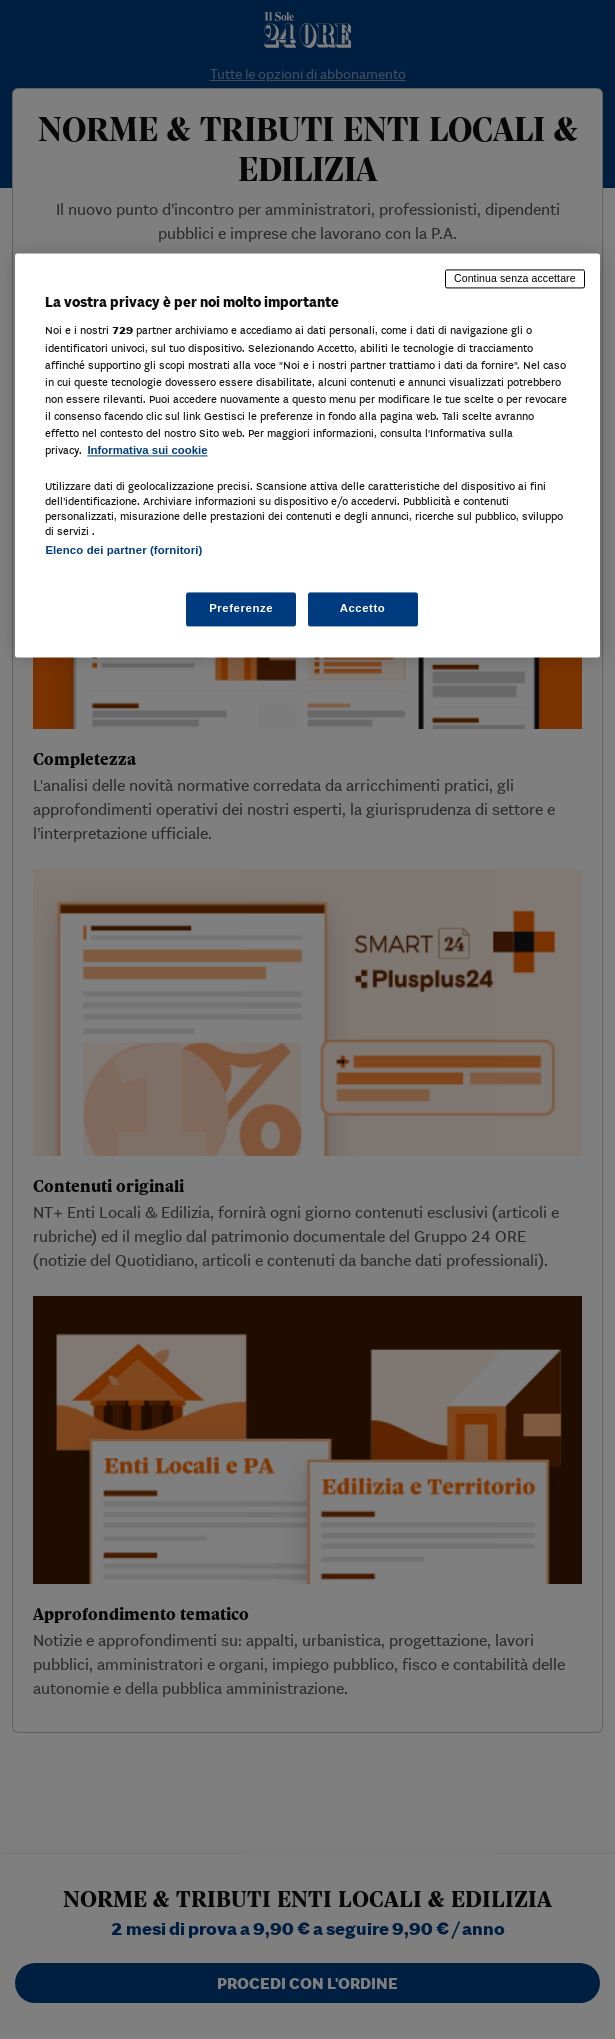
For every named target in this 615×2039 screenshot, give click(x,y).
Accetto (363, 609)
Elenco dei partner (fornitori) (123, 550)
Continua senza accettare (515, 278)
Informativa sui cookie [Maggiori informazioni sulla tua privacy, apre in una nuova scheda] (147, 450)
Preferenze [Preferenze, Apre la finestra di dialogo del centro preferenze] (241, 609)
